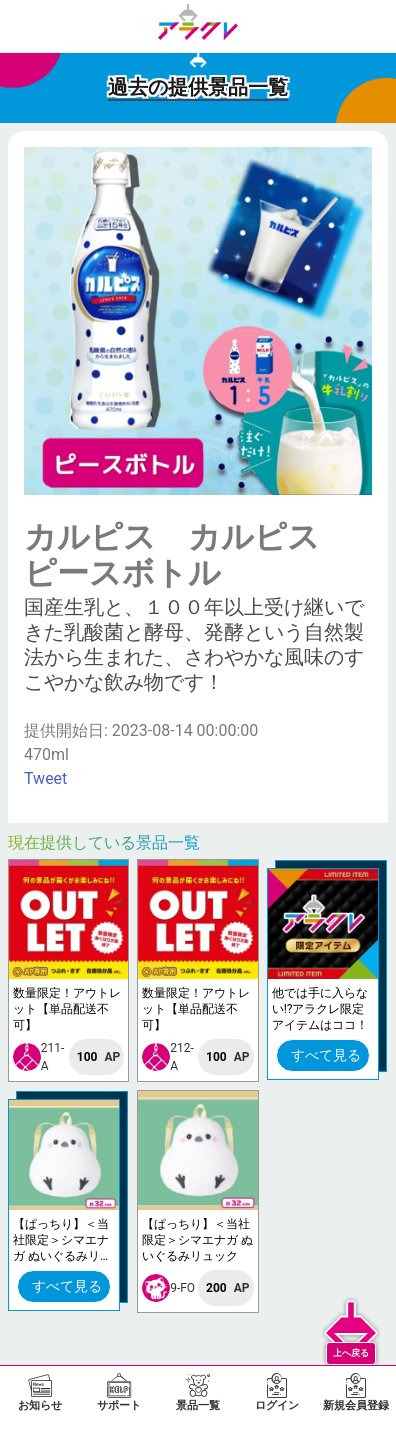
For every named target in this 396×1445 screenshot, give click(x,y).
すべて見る (326, 1055)
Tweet (45, 778)
